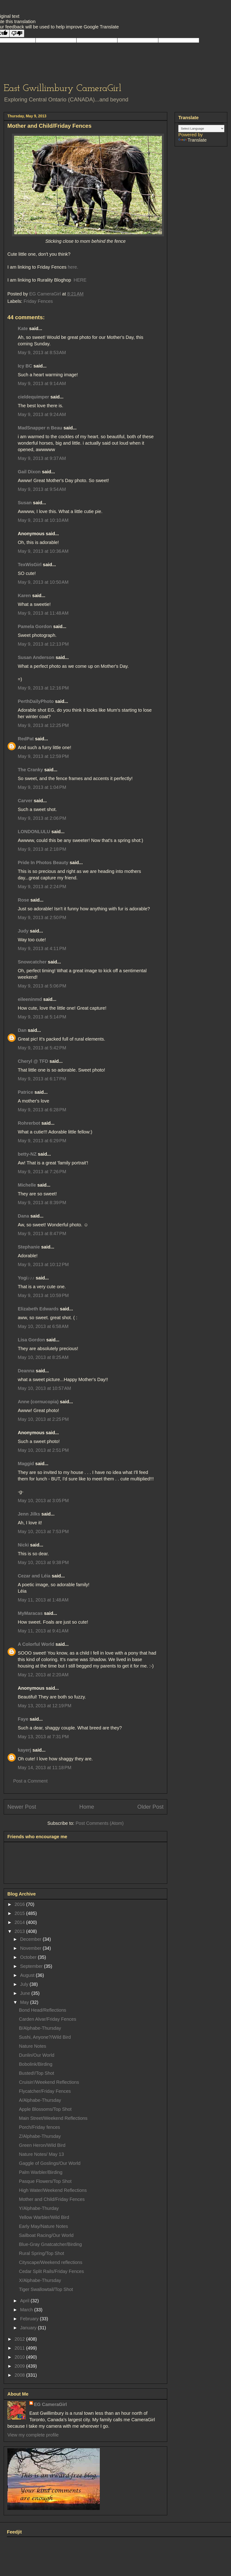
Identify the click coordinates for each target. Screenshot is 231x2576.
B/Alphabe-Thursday (40, 2028)
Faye (23, 1719)
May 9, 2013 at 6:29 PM (42, 1140)
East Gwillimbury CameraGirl (62, 89)
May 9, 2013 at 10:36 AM (43, 551)
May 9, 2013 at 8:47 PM (42, 1233)
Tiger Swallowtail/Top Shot (46, 2289)
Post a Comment (30, 1780)
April (25, 2300)
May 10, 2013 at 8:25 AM (43, 1357)
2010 (20, 2357)
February (30, 2318)
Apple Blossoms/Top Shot (45, 2109)
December (31, 1939)
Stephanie (29, 1246)
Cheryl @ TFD (33, 1061)
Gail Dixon (29, 471)
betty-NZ (27, 1154)
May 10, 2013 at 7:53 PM (43, 1531)
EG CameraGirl (50, 2404)
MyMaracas (30, 1613)
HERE (80, 280)
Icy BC (25, 365)
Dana (23, 1215)
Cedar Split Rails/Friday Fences (51, 2271)
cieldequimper (33, 396)
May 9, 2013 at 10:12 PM (43, 1264)
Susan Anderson (36, 657)
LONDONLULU (34, 831)
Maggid (26, 1463)
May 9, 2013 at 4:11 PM (42, 948)
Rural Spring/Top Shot (41, 2253)
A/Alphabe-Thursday (40, 2100)
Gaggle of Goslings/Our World (49, 2163)
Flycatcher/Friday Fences (45, 2091)
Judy (24, 930)
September (32, 1966)
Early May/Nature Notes (43, 2226)
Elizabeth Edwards (38, 1308)
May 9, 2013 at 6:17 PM (42, 1078)
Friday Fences (38, 301)
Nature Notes (32, 2046)
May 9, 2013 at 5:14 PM (42, 1016)
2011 (20, 2348)
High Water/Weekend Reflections (53, 2190)
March (27, 2309)
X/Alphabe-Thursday (40, 2280)
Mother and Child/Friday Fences (52, 2199)
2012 (20, 2339)
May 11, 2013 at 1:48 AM (43, 1599)
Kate (23, 328)
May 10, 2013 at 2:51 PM (43, 1450)
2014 (20, 1922)
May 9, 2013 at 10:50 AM (43, 582)
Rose (23, 899)
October (29, 1957)
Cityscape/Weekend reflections (50, 2262)
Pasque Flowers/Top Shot (45, 2181)
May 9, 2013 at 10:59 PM (43, 1295)
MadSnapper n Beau (40, 427)
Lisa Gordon (31, 1339)
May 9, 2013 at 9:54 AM (42, 489)
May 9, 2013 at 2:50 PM (42, 917)
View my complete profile (33, 2434)
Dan (22, 1030)
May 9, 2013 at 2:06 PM (42, 818)
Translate (192, 140)
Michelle (27, 1185)
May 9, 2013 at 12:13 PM (43, 644)
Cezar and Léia (34, 1575)
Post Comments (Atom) (100, 1823)
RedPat (26, 738)
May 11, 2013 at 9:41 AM (43, 1630)
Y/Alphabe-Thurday (39, 2208)
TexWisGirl (30, 564)
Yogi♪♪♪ (26, 1277)
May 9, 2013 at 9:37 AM (42, 458)
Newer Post (21, 1807)
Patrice (25, 1092)
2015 (20, 1913)
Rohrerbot (29, 1123)
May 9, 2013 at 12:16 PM (43, 687)
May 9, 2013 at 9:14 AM (42, 383)
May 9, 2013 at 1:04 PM (42, 787)
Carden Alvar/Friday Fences (47, 2019)
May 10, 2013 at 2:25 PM (43, 1419)
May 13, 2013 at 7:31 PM (43, 1736)
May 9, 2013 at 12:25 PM (43, 725)
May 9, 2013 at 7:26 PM (42, 1171)
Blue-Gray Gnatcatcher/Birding (50, 2244)
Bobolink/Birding (35, 2064)
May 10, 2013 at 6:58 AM (43, 1326)
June (25, 1993)
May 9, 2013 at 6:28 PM (42, 1109)
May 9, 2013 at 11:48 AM (43, 613)
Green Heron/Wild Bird (42, 2145)
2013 (20, 1931)
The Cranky (30, 769)
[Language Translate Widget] (201, 128)
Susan (25, 502)
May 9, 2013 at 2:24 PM (42, 886)
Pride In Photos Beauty (43, 862)
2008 (20, 2375)
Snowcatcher (32, 961)
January (29, 2327)
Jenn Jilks (29, 1513)
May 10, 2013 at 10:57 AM (44, 1388)
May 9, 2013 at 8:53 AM (42, 352)
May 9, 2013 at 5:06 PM (42, 985)
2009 (20, 2366)
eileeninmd (30, 999)
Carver (25, 800)
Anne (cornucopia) (38, 1401)
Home (86, 1807)
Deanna (26, 1370)
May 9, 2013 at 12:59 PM (43, 756)
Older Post (150, 1807)
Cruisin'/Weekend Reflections (49, 2082)
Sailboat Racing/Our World (46, 2235)
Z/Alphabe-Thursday (40, 2136)
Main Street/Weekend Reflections (53, 2118)
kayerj (24, 1750)
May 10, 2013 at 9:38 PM (43, 1562)
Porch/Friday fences (39, 2127)
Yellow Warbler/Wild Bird (44, 2217)
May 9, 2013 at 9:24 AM (42, 414)
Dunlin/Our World (36, 2055)
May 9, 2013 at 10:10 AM (43, 520)
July (25, 1984)
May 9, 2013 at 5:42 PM (42, 1047)
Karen (24, 595)
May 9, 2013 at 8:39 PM (42, 1202)
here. (72, 267)
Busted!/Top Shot (36, 2073)
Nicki (23, 1544)
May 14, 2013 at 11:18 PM (44, 1767)
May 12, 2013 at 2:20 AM (43, 1674)
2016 (20, 1904)
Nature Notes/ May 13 (41, 2154)
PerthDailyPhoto (36, 701)
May (25, 2002)
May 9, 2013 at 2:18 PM (42, 849)
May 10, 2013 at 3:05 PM (43, 1500)
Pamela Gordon (35, 626)
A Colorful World (36, 1644)
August (28, 1975)
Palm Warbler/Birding (40, 2172)
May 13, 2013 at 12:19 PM (44, 1705)
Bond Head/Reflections (42, 2010)
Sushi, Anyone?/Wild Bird (45, 2037)
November (31, 1948)
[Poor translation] (16, 33)
